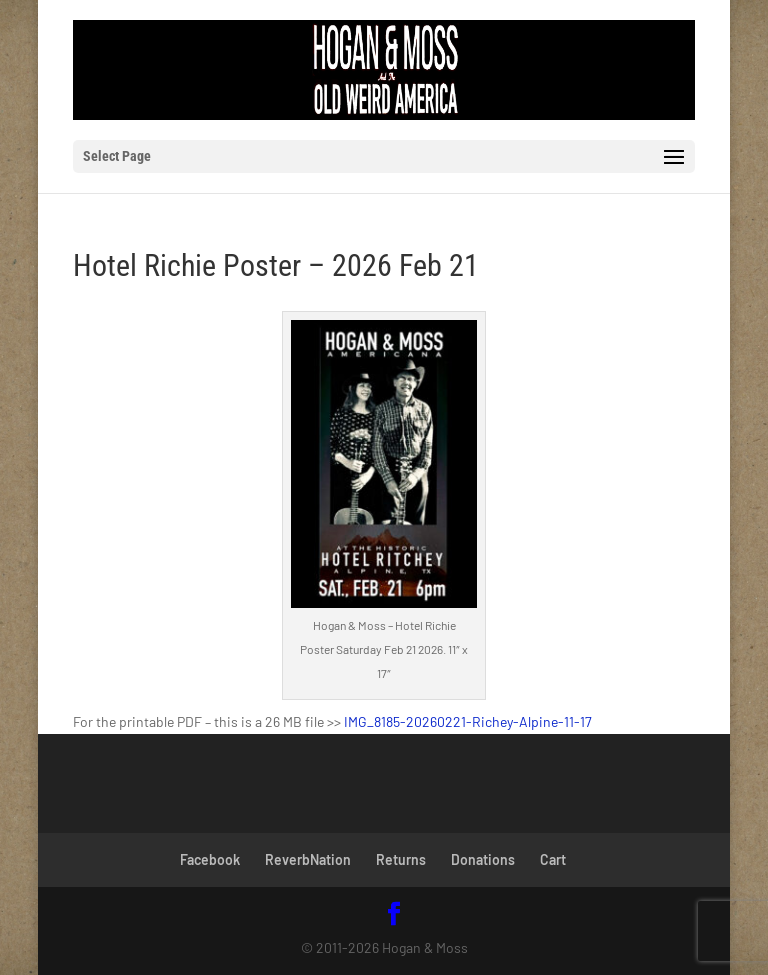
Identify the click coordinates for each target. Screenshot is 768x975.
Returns (401, 859)
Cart (553, 859)
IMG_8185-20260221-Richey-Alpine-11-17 (468, 721)
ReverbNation (308, 859)
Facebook (210, 859)
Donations (483, 859)
